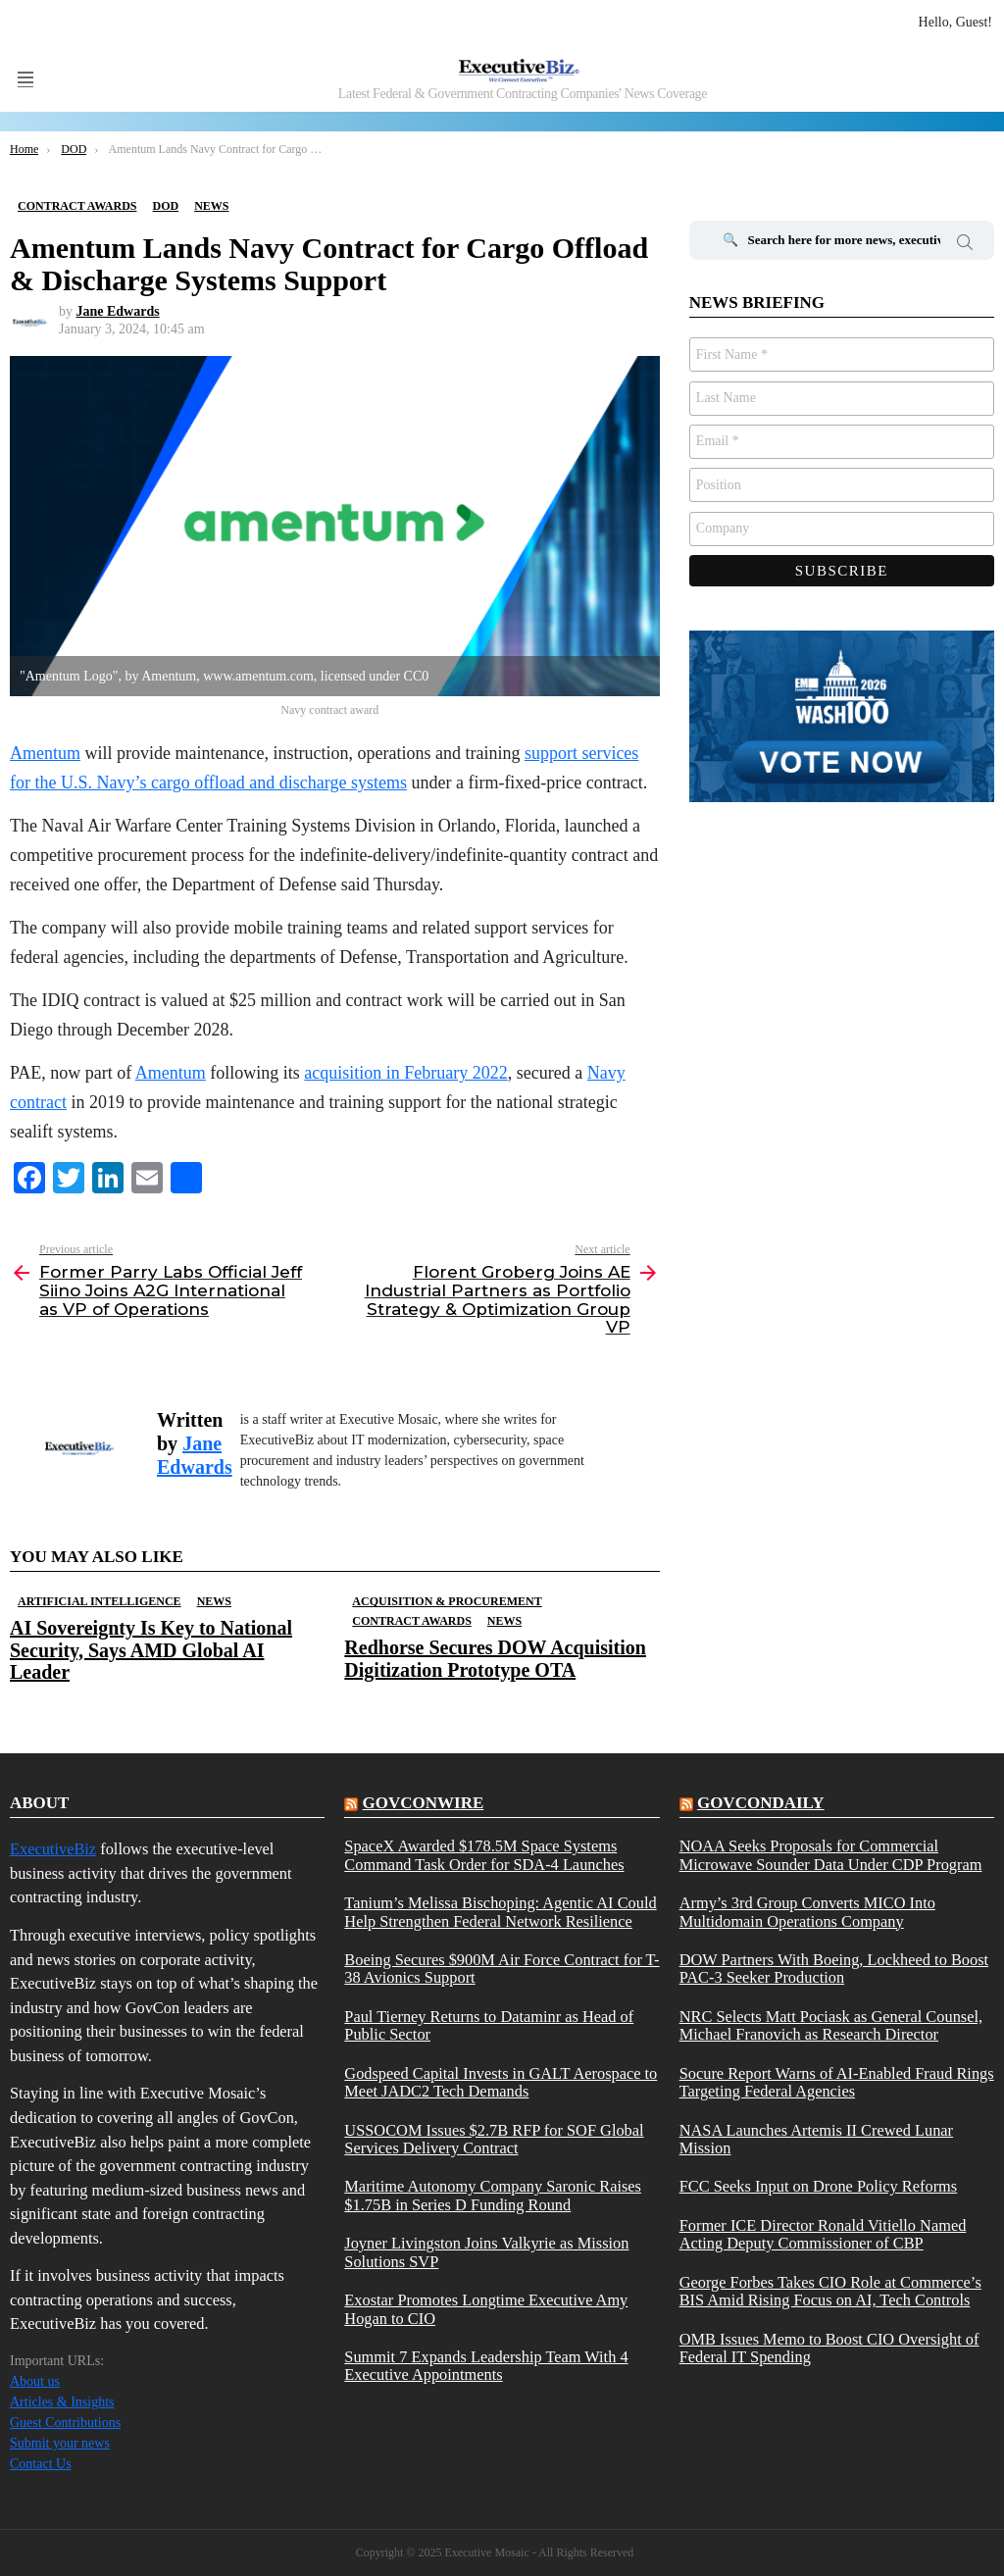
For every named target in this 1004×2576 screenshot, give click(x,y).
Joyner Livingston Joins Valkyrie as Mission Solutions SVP (486, 2252)
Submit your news (60, 2443)
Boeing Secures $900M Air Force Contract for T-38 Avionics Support (501, 1969)
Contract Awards (411, 1621)
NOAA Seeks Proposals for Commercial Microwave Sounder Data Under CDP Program (830, 1855)
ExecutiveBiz (53, 1849)
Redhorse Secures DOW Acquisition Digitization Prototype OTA (495, 1658)
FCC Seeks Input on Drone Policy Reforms (818, 2187)
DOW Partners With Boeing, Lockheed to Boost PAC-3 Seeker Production (833, 1969)
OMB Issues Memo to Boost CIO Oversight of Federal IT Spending (829, 2348)
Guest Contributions (65, 2422)
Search (964, 245)
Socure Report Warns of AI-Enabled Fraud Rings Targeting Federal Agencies (836, 2082)
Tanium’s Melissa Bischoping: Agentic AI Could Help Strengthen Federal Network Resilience (500, 1912)
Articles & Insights (62, 2402)
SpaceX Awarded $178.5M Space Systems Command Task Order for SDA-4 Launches (484, 1855)
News (214, 1601)
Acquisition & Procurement (446, 1601)
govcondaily (761, 1802)
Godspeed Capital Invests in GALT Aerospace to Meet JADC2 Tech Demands (500, 2082)
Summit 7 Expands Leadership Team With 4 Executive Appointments (486, 2366)
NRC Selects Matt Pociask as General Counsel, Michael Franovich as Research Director (830, 2026)
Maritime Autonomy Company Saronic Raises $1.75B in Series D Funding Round (492, 2195)
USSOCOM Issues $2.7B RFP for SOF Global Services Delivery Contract (493, 2139)
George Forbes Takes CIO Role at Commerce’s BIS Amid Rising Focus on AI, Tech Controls (830, 2291)
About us (35, 2381)
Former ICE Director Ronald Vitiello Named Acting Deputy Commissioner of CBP (823, 2234)
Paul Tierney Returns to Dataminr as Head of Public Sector (488, 2026)
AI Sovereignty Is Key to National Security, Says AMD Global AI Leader (151, 1649)
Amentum (170, 1073)
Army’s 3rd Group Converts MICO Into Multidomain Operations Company (807, 1912)
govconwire (423, 1802)
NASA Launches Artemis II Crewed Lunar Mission (816, 2139)
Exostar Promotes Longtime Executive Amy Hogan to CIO (486, 2309)
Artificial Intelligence (99, 1601)
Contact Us (41, 2463)
